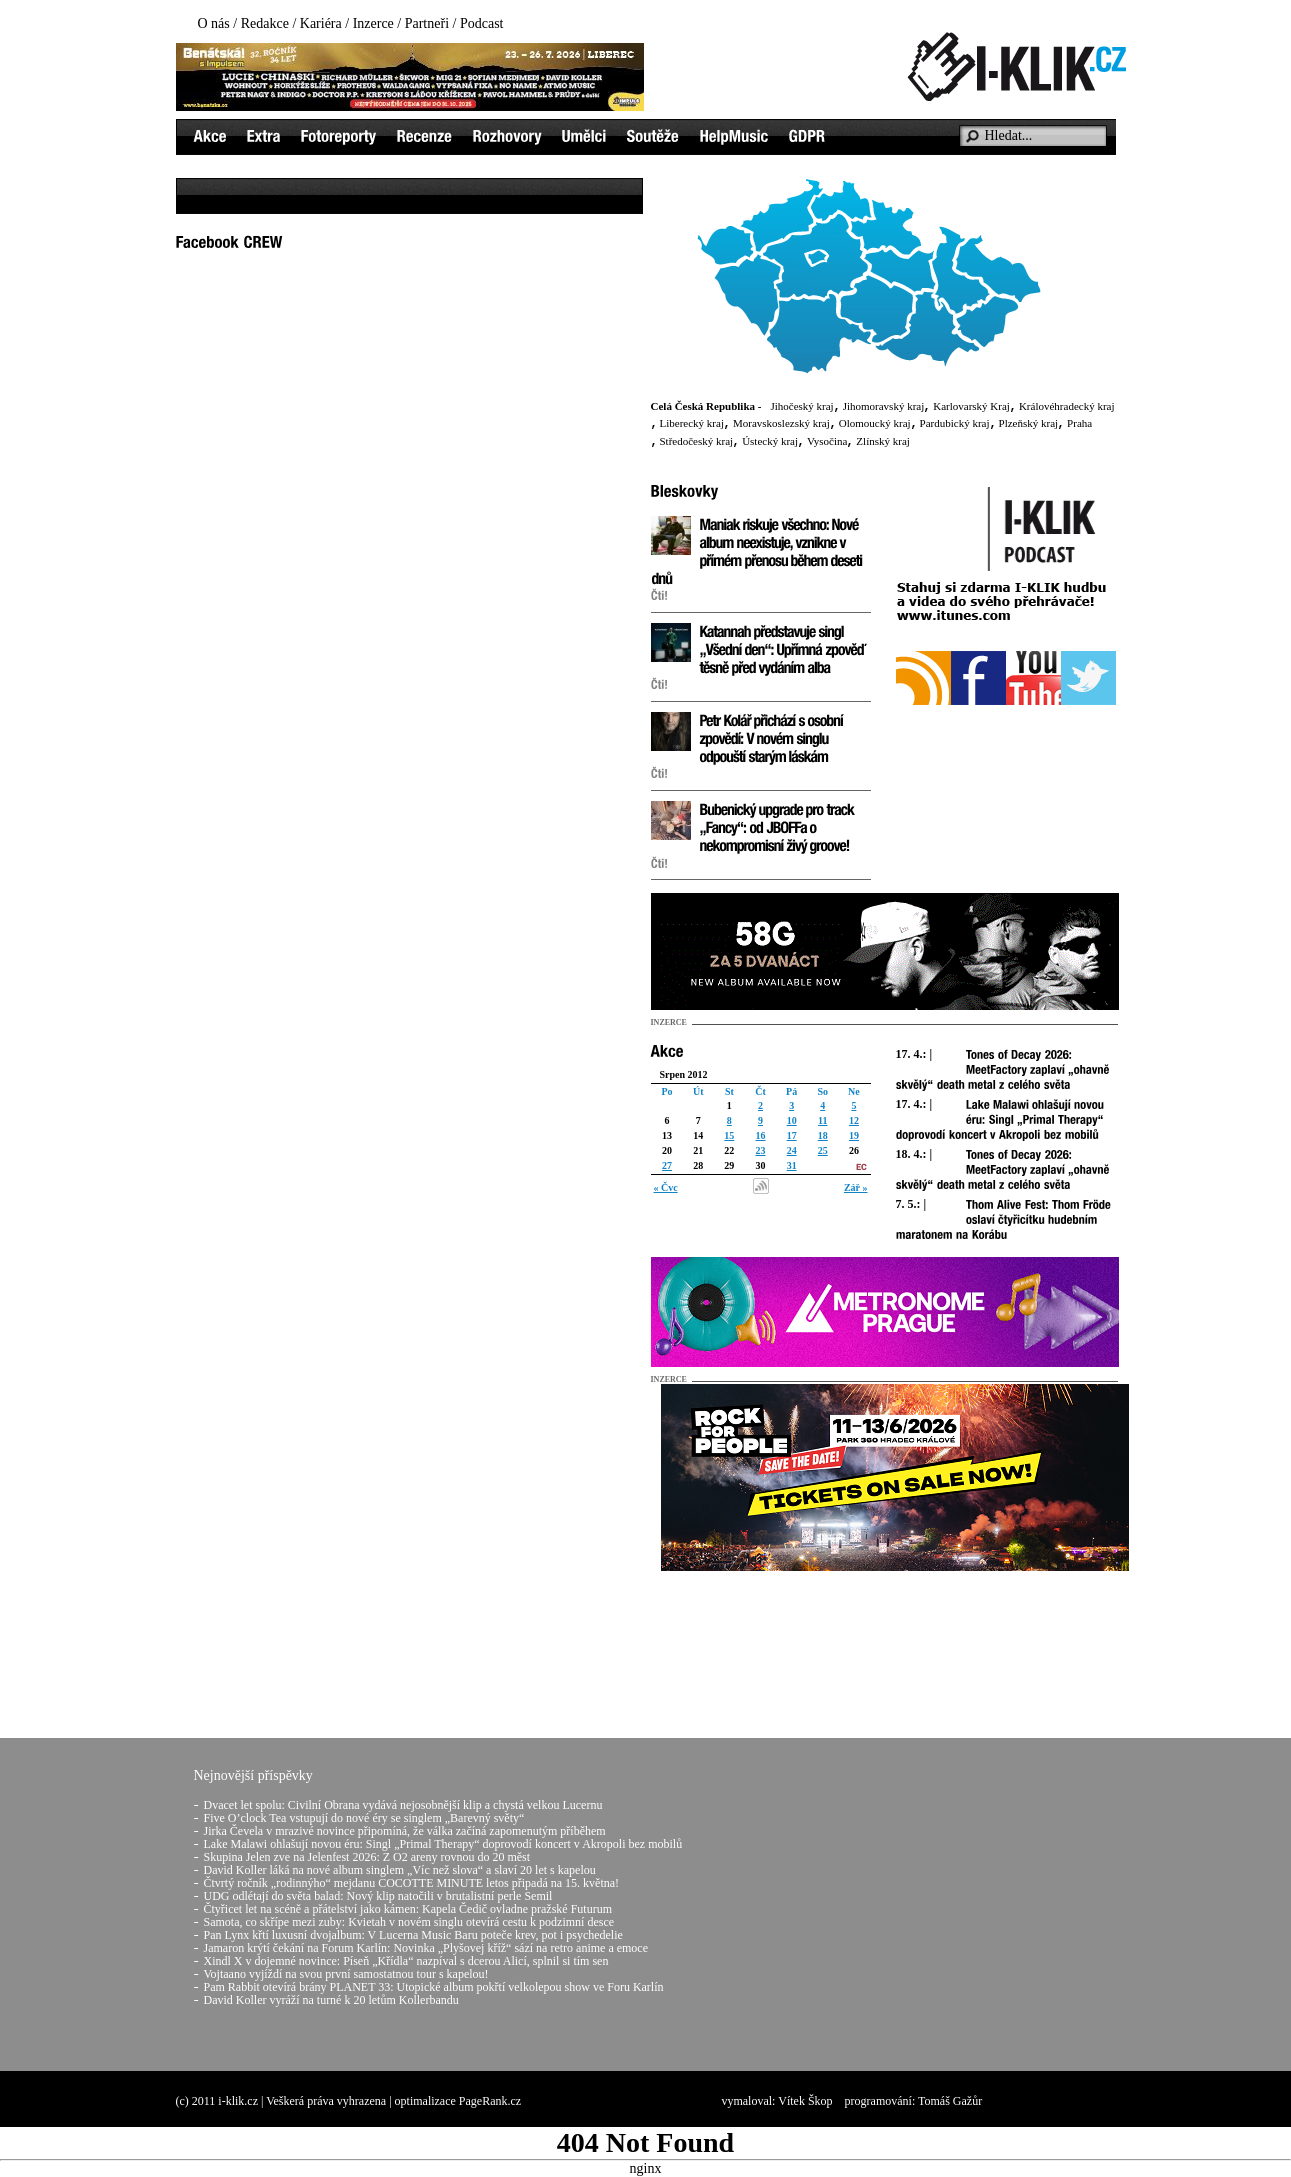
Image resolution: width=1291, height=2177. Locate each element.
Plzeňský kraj (1029, 423)
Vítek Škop (805, 2101)
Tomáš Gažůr (950, 2101)
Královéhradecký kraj (1067, 406)
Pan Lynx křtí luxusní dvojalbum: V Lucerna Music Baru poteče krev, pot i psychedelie (413, 1935)
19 (854, 1135)
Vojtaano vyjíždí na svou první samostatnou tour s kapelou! (346, 1974)
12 (854, 1120)
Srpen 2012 (684, 1074)
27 (667, 1165)
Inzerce (373, 23)
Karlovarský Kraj (971, 406)
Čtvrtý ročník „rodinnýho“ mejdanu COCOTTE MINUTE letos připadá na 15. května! (412, 1883)
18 (823, 1135)
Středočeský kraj (697, 441)
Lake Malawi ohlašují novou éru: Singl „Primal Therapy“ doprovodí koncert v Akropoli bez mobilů (443, 1844)
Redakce (265, 23)
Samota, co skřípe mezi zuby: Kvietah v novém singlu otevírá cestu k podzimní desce (409, 1922)
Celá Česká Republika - (706, 406)
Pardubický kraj (955, 423)
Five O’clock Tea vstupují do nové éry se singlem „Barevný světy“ (364, 1818)
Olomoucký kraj (875, 423)
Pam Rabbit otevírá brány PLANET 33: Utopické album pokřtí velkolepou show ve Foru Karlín (434, 1987)
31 (792, 1165)
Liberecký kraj (692, 423)
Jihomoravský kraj (884, 406)
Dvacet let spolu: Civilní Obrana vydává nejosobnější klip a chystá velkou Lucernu (403, 1805)
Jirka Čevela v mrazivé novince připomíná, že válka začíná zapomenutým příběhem (405, 1831)
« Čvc (666, 1187)
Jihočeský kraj (801, 406)
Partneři (427, 23)
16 (760, 1135)
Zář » (856, 1187)
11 (822, 1120)
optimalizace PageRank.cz (458, 2101)
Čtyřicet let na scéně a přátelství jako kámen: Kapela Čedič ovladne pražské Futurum (408, 1909)
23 (760, 1150)
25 (823, 1150)
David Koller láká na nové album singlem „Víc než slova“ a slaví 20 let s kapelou (400, 1870)
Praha (1079, 423)
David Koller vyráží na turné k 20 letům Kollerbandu (331, 2000)
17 (792, 1135)
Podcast (482, 23)
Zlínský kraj (882, 441)
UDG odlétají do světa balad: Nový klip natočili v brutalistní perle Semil (378, 1896)
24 (792, 1150)
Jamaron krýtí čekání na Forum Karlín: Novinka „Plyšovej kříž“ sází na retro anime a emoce (426, 1948)
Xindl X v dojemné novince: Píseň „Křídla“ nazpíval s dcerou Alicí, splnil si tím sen (406, 1961)
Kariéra (321, 23)
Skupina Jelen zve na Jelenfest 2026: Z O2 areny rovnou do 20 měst (367, 1857)
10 (792, 1120)
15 (729, 1135)
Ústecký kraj (770, 441)
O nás (214, 23)
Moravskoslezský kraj (781, 423)
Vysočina (827, 441)
